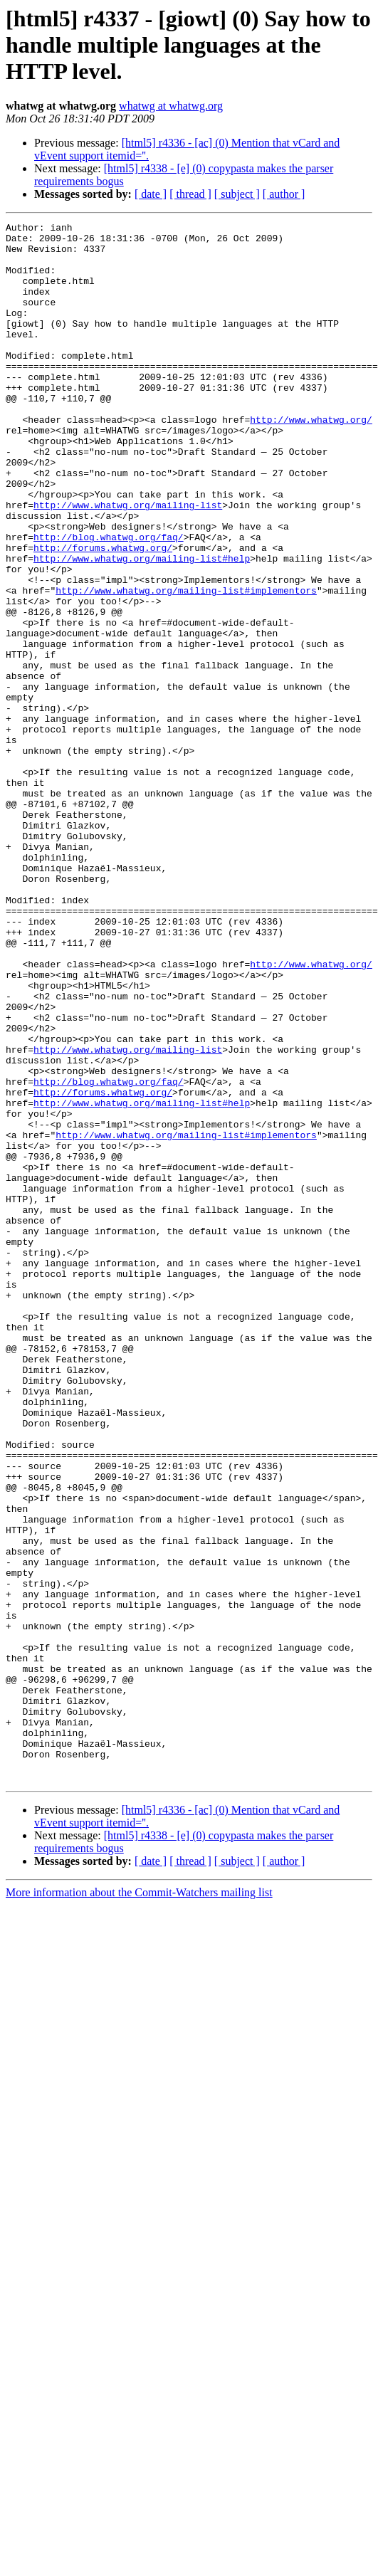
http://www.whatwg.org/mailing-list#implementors (186, 664)
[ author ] (284, 194)
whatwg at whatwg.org (171, 106)
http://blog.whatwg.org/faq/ (108, 600)
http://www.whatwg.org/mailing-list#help (141, 626)
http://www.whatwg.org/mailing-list (127, 562)
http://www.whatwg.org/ (311, 459)
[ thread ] (190, 194)
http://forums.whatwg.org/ (102, 613)
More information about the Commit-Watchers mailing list (139, 2204)
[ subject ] (237, 194)
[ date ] (151, 194)
